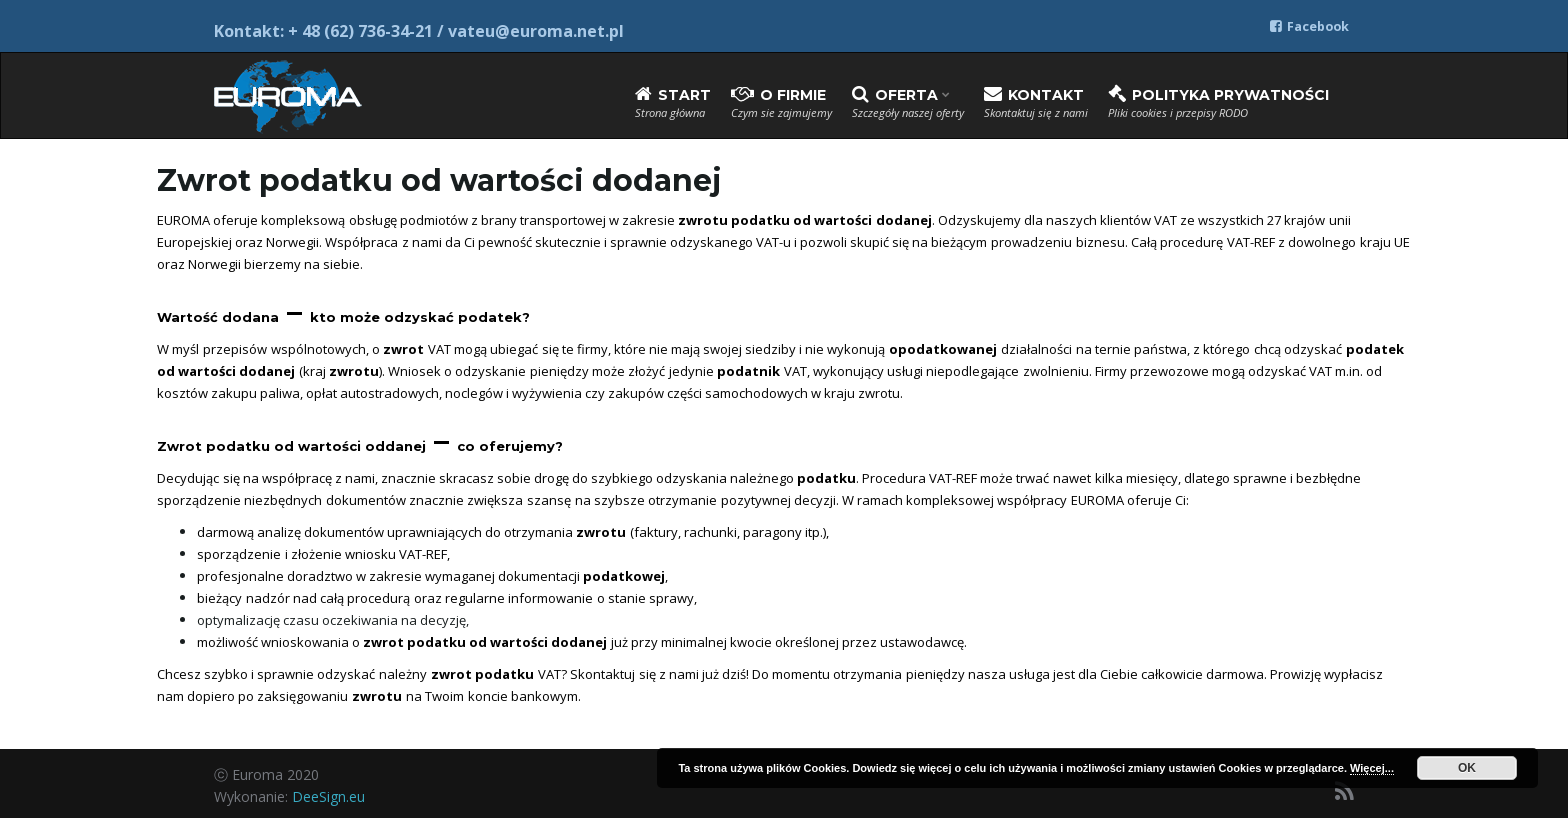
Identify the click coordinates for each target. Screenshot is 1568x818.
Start (673, 102)
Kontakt (1036, 102)
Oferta (908, 102)
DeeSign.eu (328, 796)
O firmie (781, 102)
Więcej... (1372, 768)
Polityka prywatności (1218, 102)
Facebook (1309, 26)
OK (1467, 768)
